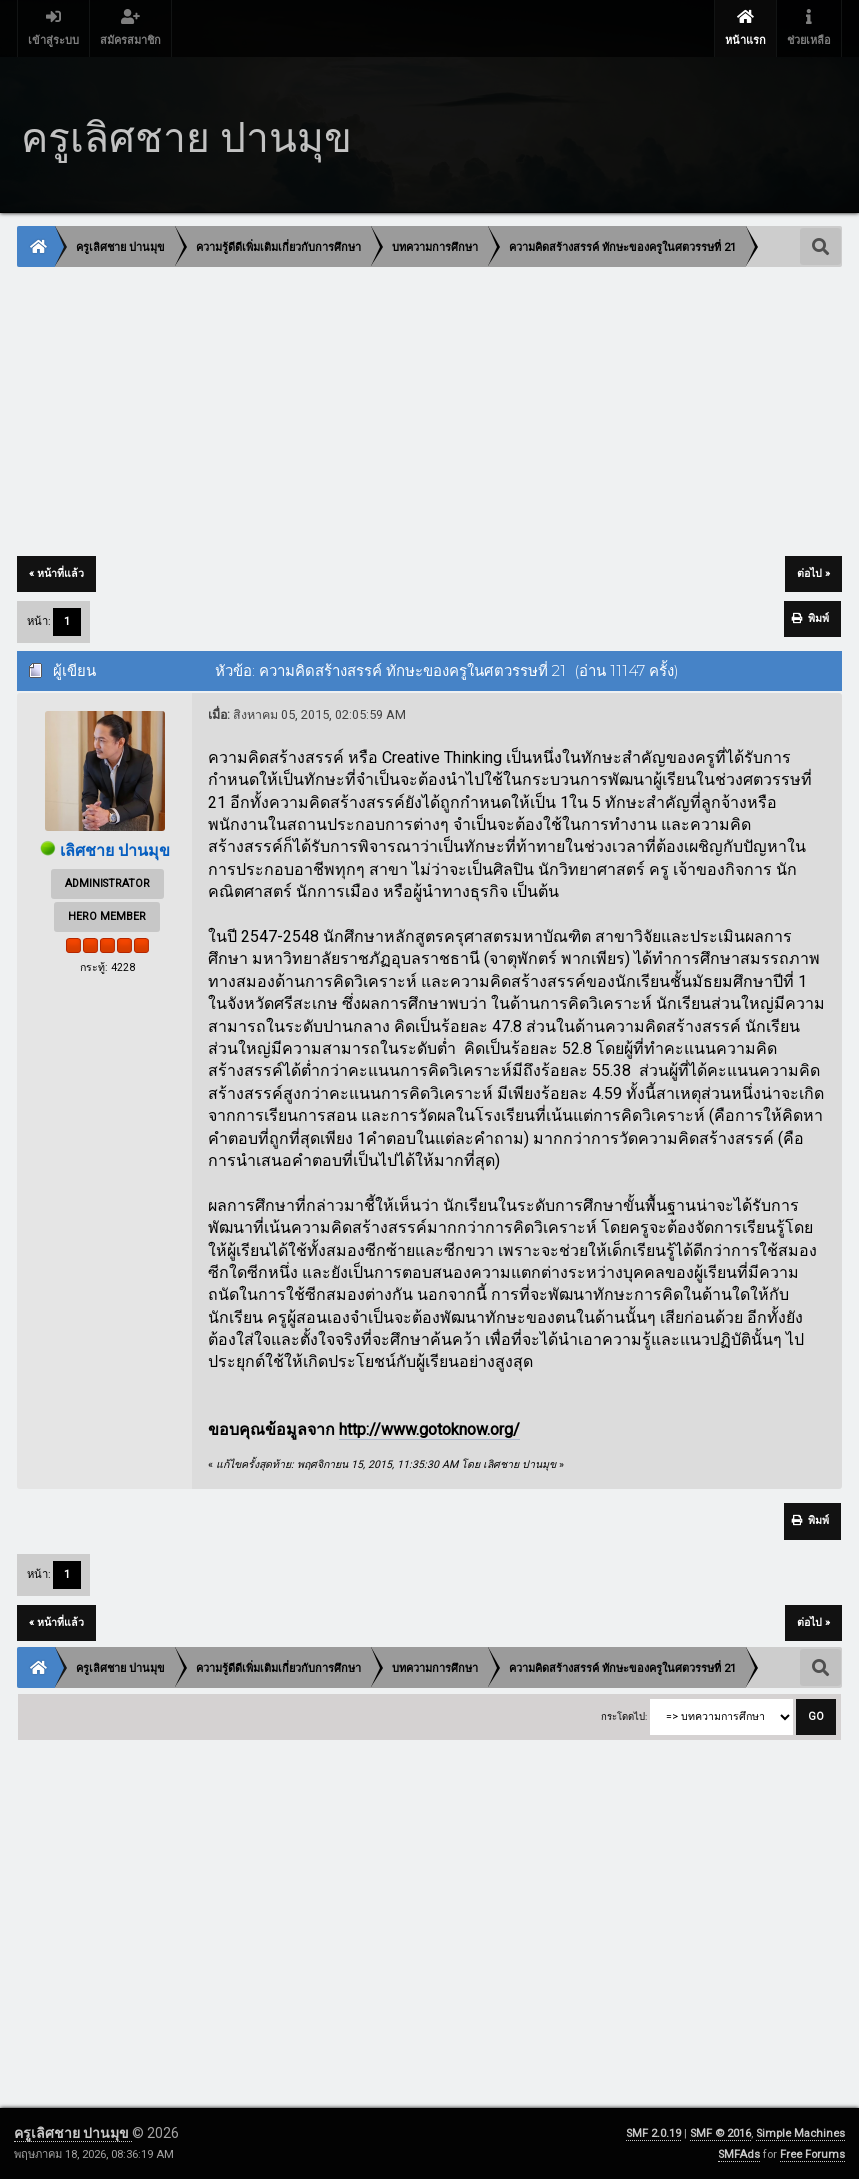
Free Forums (812, 2154)
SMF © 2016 (720, 2133)
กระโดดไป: (624, 1716)
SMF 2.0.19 (653, 2133)
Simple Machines (800, 2133)
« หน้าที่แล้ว (56, 573)
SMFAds (739, 2154)
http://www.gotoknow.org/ (429, 1429)
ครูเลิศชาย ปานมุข (73, 2133)
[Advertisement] (429, 413)
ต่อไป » (813, 573)
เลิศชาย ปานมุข (115, 850)
